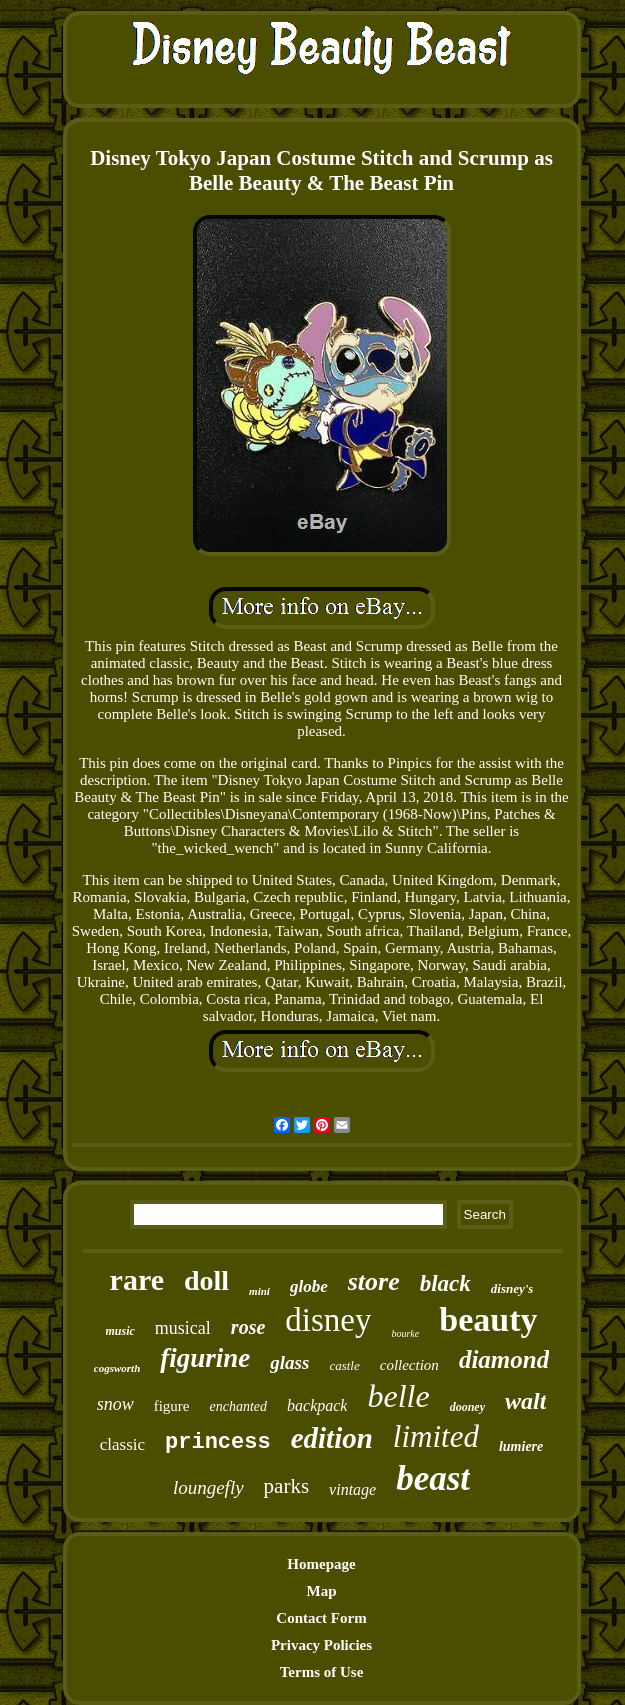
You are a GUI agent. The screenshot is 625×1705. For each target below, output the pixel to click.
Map (322, 1591)
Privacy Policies (321, 1645)
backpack (317, 1405)
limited (436, 1436)
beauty (488, 1319)
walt (525, 1401)
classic (122, 1444)
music (120, 1331)
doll (206, 1280)
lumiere (521, 1446)
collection (409, 1365)
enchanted (239, 1406)
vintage (352, 1489)
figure (172, 1406)
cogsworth (117, 1368)
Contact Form (321, 1618)
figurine (205, 1358)
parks (287, 1486)
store (374, 1281)
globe (309, 1286)
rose (248, 1327)
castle (344, 1365)
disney (328, 1320)
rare (137, 1279)
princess (218, 1442)
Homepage (321, 1564)
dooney (467, 1407)
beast (433, 1478)
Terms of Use (322, 1672)
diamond (504, 1359)
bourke (405, 1333)
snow (115, 1404)
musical (183, 1328)
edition (332, 1438)
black (445, 1283)
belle (398, 1396)
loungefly (208, 1487)
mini (259, 1291)
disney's (512, 1288)
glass (289, 1362)
